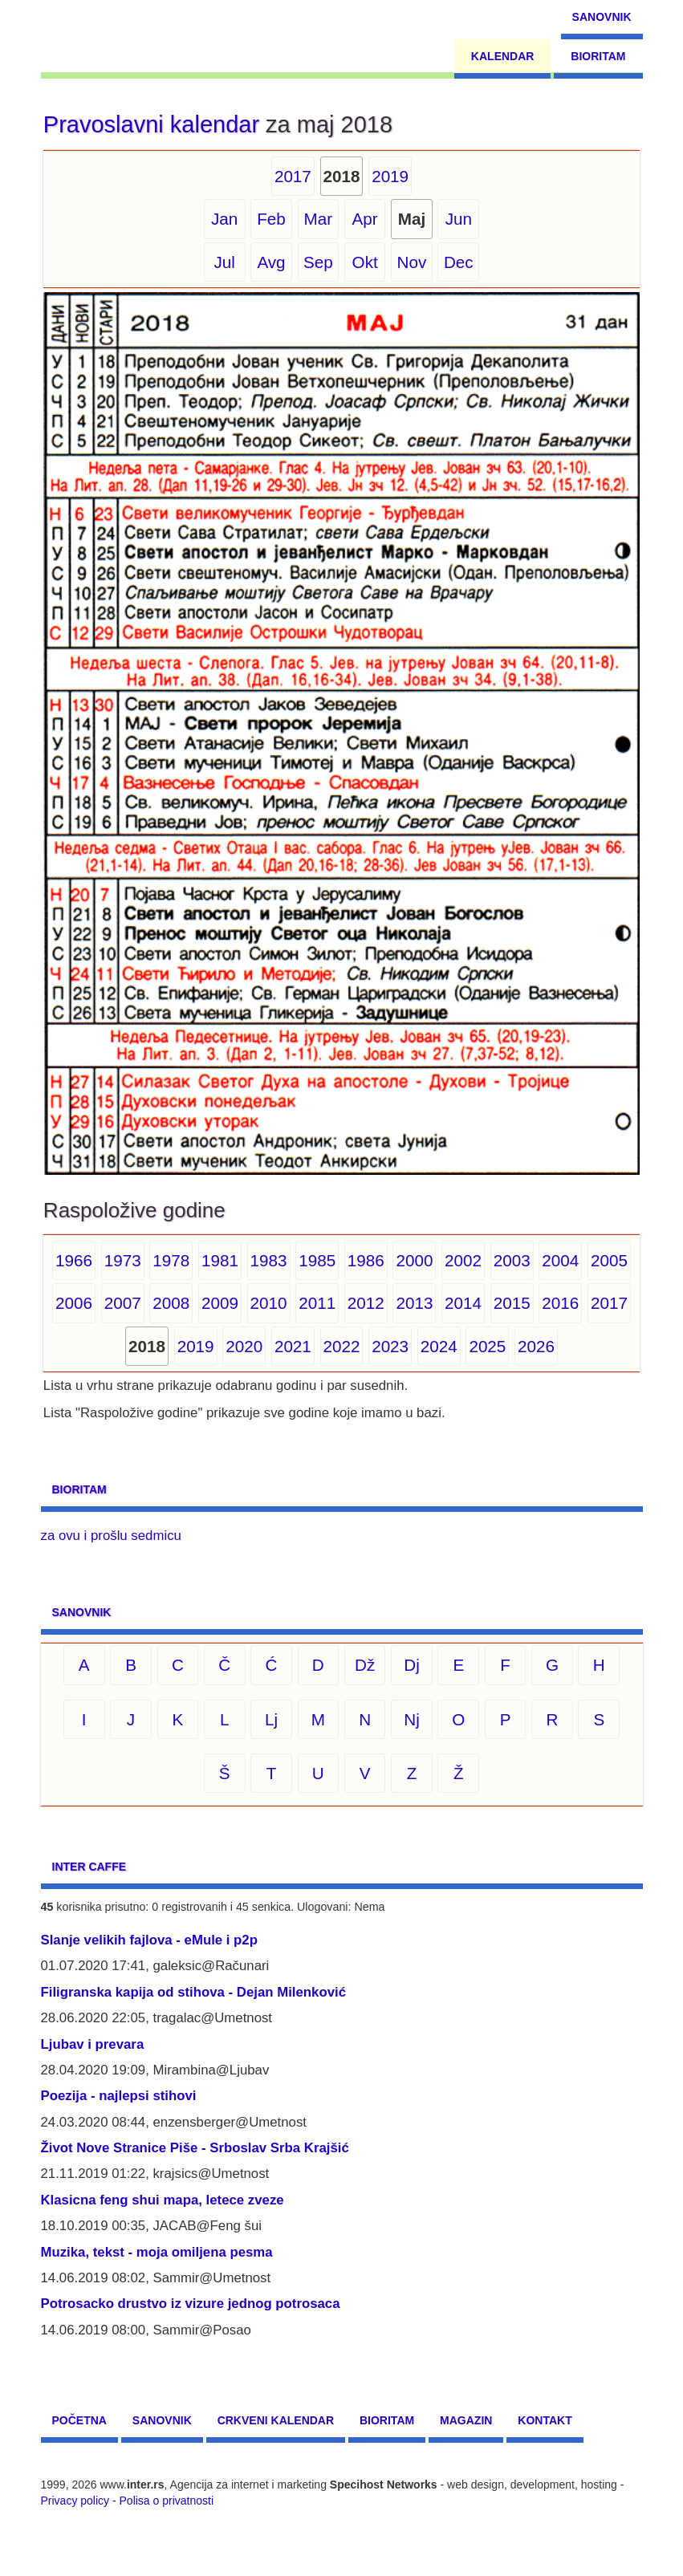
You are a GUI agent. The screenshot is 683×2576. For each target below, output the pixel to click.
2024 (439, 1346)
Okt (365, 262)
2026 (536, 1346)
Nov (412, 262)
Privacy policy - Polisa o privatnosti (127, 2500)
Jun (458, 218)
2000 (414, 1260)
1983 (268, 1260)
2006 (73, 1303)
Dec (459, 262)
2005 (609, 1260)
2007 (122, 1303)
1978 (170, 1260)
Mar (318, 218)
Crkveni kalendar (276, 2420)
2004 (560, 1260)
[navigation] (114, 36)
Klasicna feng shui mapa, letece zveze (162, 2200)
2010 (268, 1303)
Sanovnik (602, 16)
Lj (271, 1719)
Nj (412, 1719)
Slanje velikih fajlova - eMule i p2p (149, 1940)
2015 (512, 1303)
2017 (292, 176)
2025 (487, 1346)
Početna (79, 2420)
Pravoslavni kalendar (151, 124)
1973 (122, 1260)
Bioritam (598, 56)
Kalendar (503, 56)
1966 (73, 1260)
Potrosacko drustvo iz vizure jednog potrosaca (190, 2303)
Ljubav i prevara (92, 2044)
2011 (317, 1303)
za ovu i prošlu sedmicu (111, 1535)
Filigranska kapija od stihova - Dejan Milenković (194, 1992)
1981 (219, 1260)
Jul (223, 262)
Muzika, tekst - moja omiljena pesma (157, 2252)
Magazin (466, 2420)
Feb (271, 218)
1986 (366, 1260)
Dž (365, 1665)
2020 (244, 1346)
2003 (512, 1260)
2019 (390, 176)
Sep (318, 262)
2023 (390, 1346)
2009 (219, 1303)
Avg (271, 262)
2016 (560, 1303)
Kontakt (544, 2420)
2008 (170, 1303)
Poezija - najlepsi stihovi (119, 2095)
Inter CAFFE (89, 1866)
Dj (412, 1665)
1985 (317, 1260)
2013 (414, 1303)
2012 (366, 1303)
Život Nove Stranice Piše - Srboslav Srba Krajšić (195, 2147)
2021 (292, 1346)
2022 (341, 1346)
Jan (224, 218)
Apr (365, 218)
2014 (463, 1303)
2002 (463, 1260)
